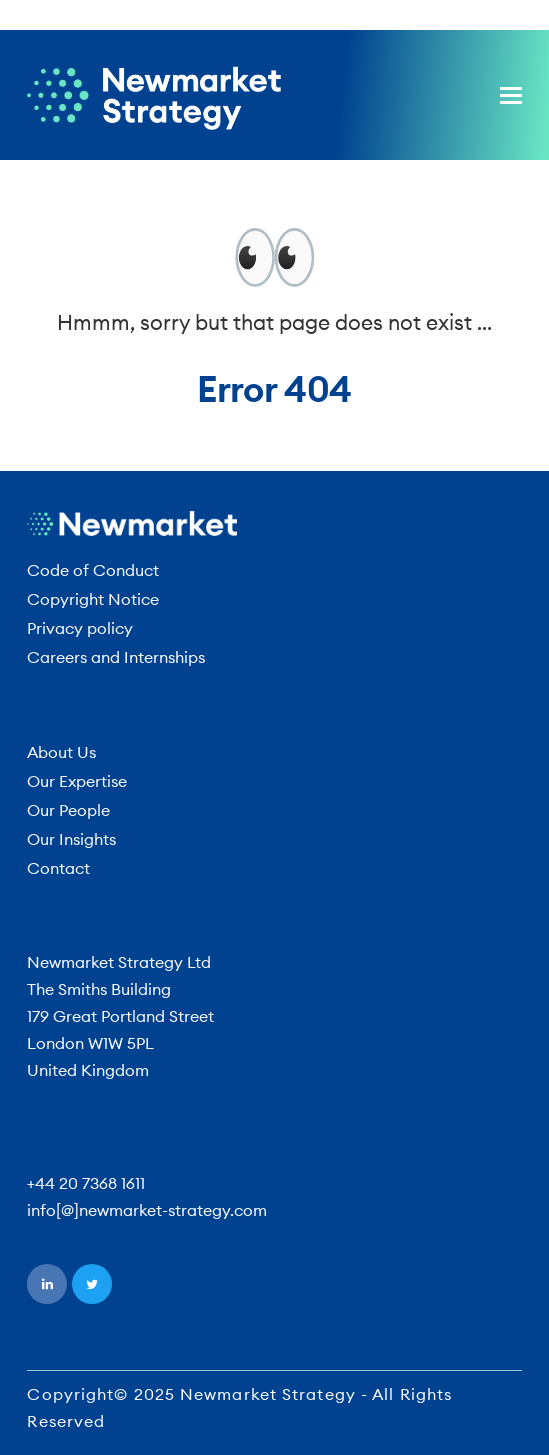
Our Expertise (77, 781)
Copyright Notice (93, 599)
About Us (61, 752)
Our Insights (71, 839)
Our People (68, 810)
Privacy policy (80, 628)
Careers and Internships (116, 657)
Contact (58, 868)
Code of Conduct (93, 570)
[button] (511, 95)
